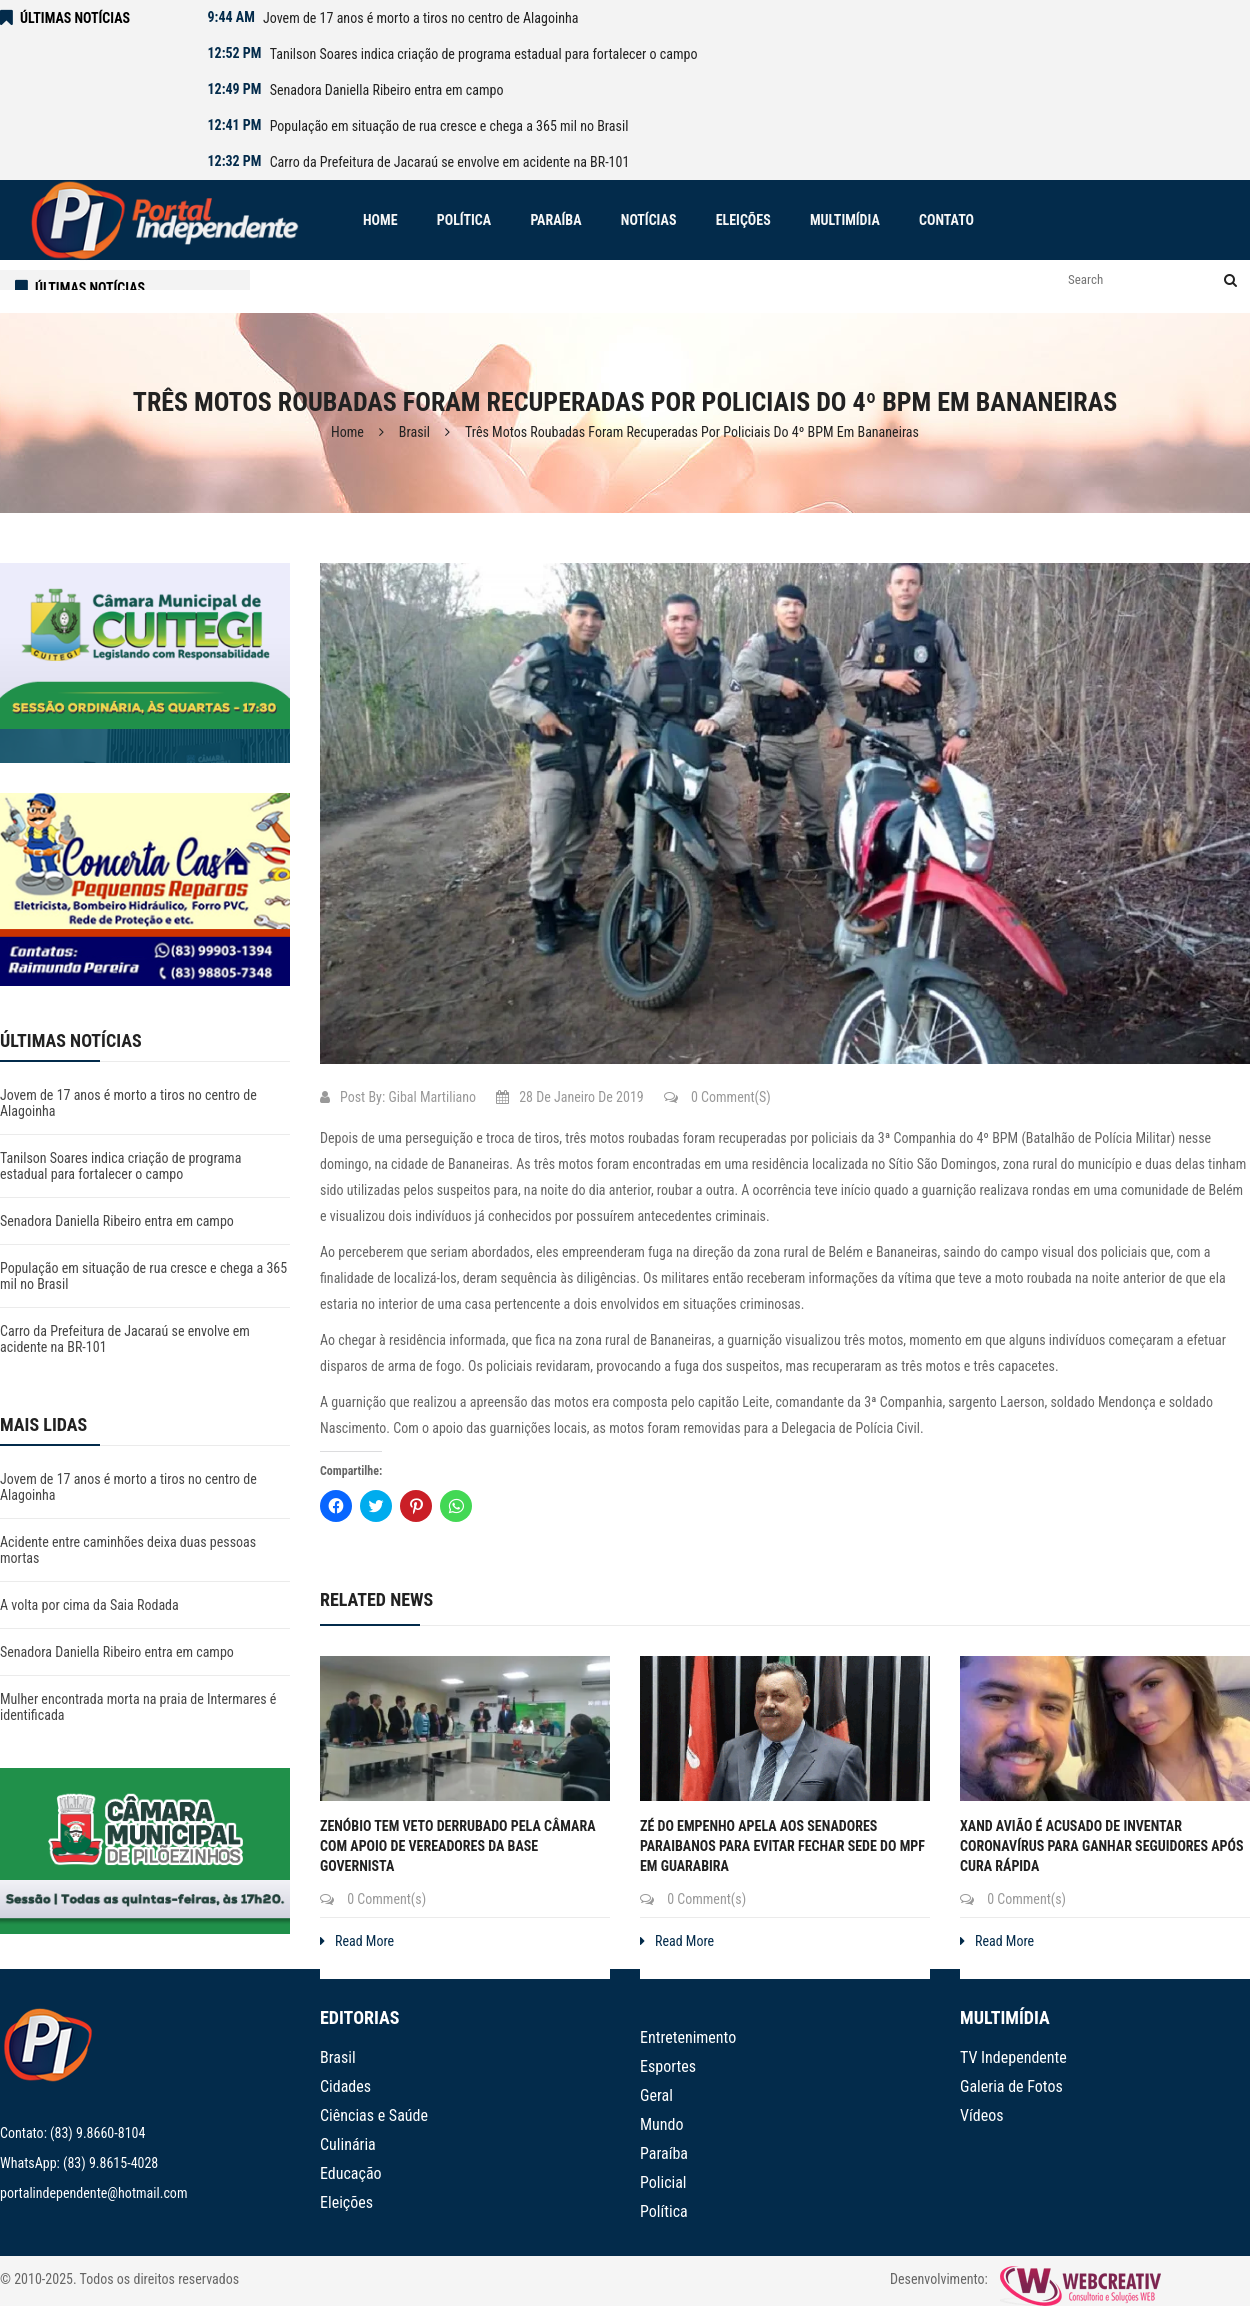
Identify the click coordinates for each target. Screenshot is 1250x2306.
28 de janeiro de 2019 (570, 1097)
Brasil (414, 432)
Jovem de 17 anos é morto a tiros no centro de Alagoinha (420, 18)
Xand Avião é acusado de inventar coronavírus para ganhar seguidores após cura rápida (1102, 1846)
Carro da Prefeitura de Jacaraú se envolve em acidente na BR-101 (450, 162)
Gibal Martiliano (432, 1097)
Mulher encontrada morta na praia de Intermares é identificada (138, 1707)
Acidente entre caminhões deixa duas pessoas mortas (128, 1550)
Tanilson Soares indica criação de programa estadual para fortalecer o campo (484, 54)
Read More (357, 1941)
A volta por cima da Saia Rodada (89, 1605)
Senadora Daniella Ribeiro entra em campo (387, 90)
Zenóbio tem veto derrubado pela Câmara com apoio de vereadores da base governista (458, 1846)
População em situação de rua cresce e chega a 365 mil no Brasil (449, 126)
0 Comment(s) (717, 1097)
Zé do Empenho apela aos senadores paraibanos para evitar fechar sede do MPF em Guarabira (782, 1846)
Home (347, 432)
